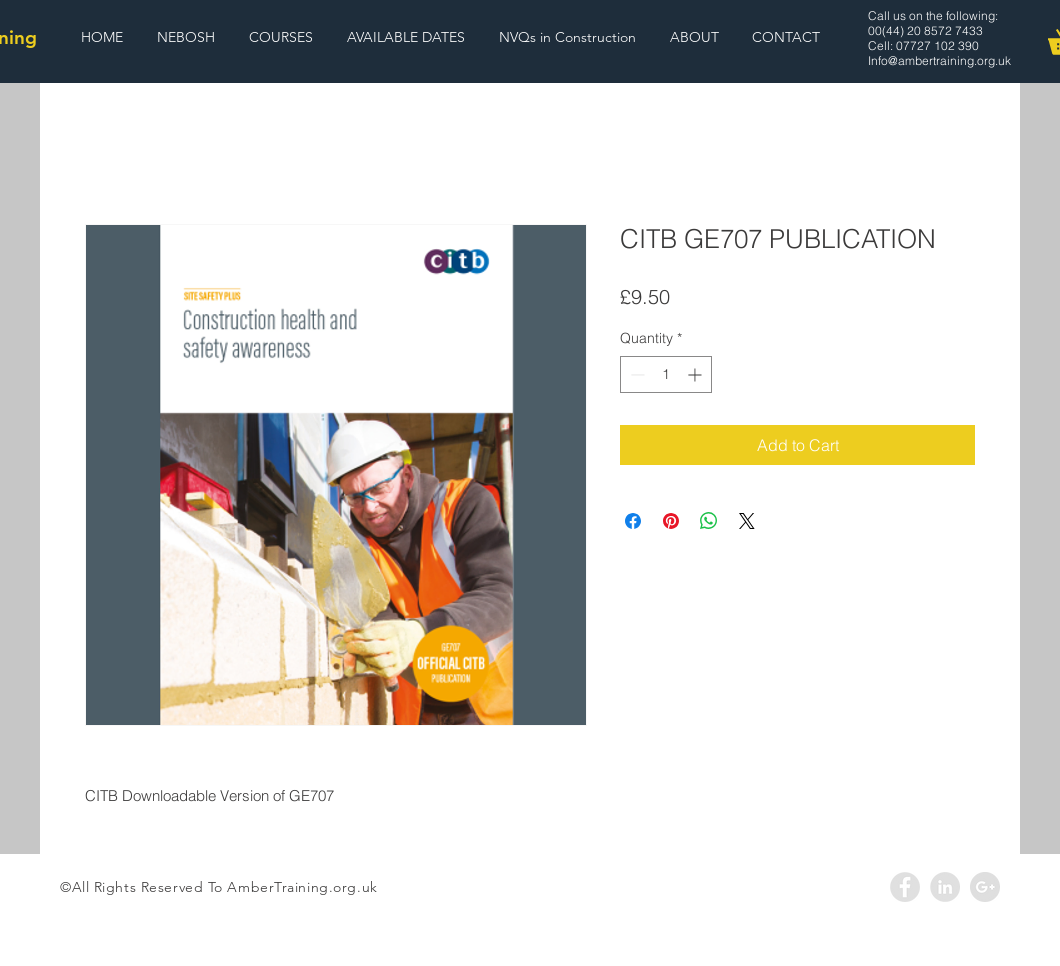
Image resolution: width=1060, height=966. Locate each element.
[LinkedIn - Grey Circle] (945, 887)
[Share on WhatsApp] (709, 521)
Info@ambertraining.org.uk (939, 60)
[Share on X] (747, 521)
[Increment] (696, 374)
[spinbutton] (666, 374)
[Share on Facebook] (633, 521)
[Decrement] (635, 374)
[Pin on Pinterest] (671, 521)
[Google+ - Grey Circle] (985, 887)
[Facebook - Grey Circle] (905, 887)
